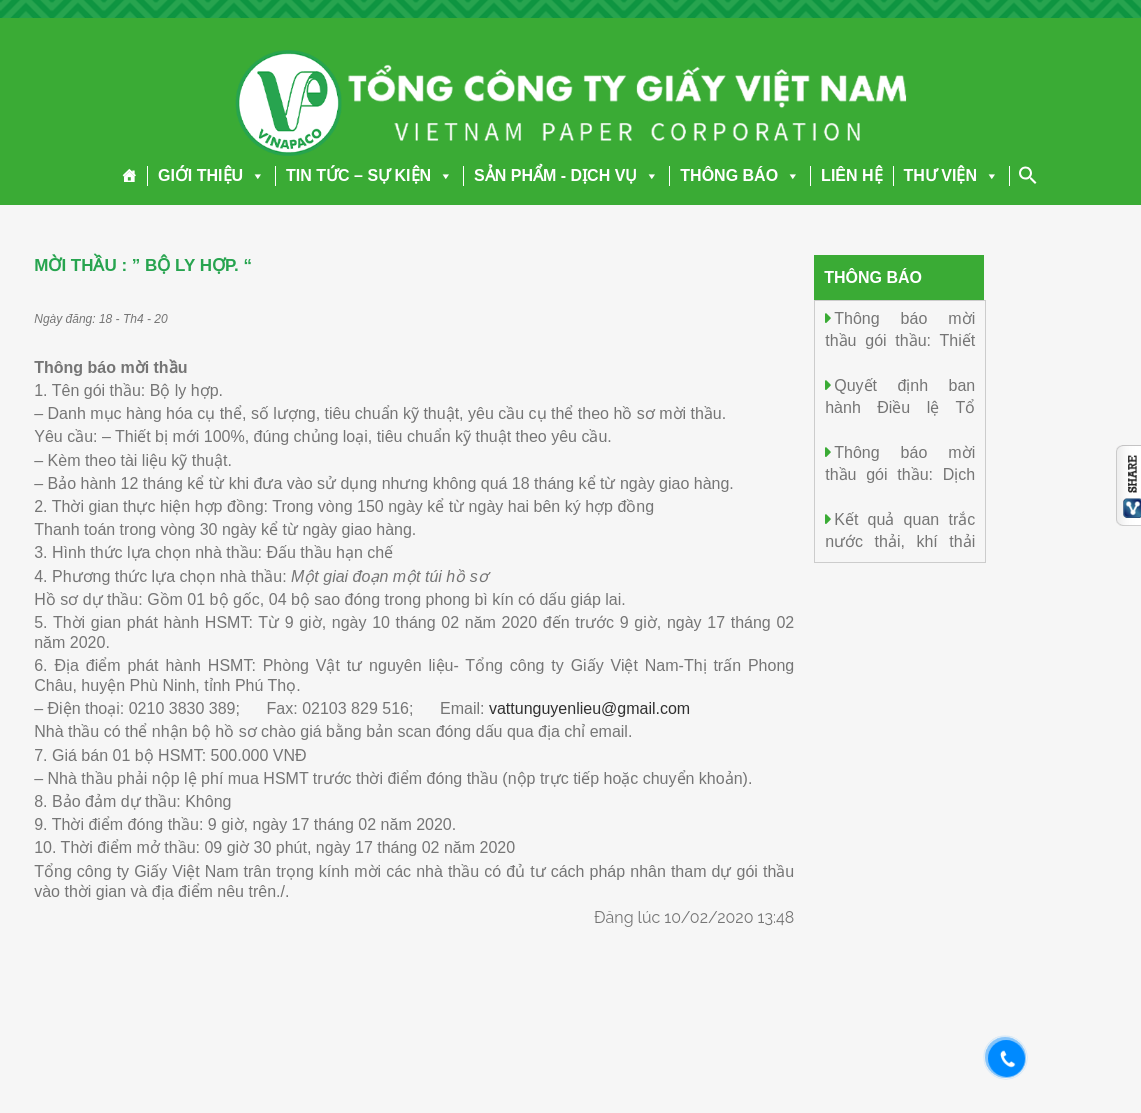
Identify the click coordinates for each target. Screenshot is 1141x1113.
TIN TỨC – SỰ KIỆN (369, 175)
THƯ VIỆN (951, 175)
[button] (254, 175)
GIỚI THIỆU (211, 175)
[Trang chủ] (129, 176)
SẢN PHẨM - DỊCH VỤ (566, 175)
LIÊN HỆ (851, 175)
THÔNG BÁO (740, 175)
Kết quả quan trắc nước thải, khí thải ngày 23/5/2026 (900, 540)
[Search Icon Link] (1028, 175)
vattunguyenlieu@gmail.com (589, 708)
